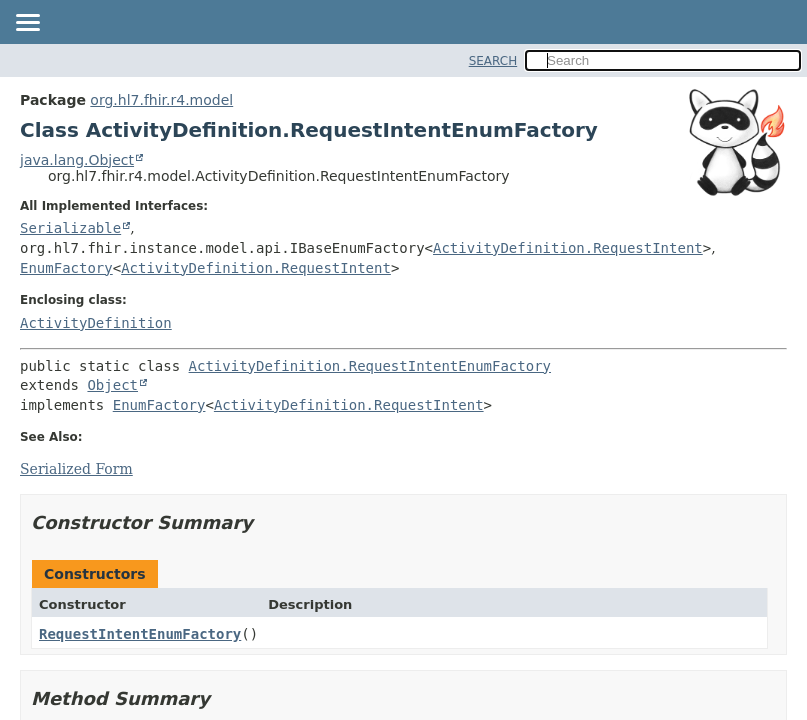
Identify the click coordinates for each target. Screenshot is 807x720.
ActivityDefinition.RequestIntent (568, 248)
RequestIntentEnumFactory (140, 634)
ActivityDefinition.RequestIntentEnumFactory (370, 366)
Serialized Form (76, 469)
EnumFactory (66, 268)
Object (112, 385)
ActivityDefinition (96, 323)
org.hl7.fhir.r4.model (161, 100)
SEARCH (493, 61)
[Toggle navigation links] (27, 24)
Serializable (70, 228)
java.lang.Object (77, 160)
